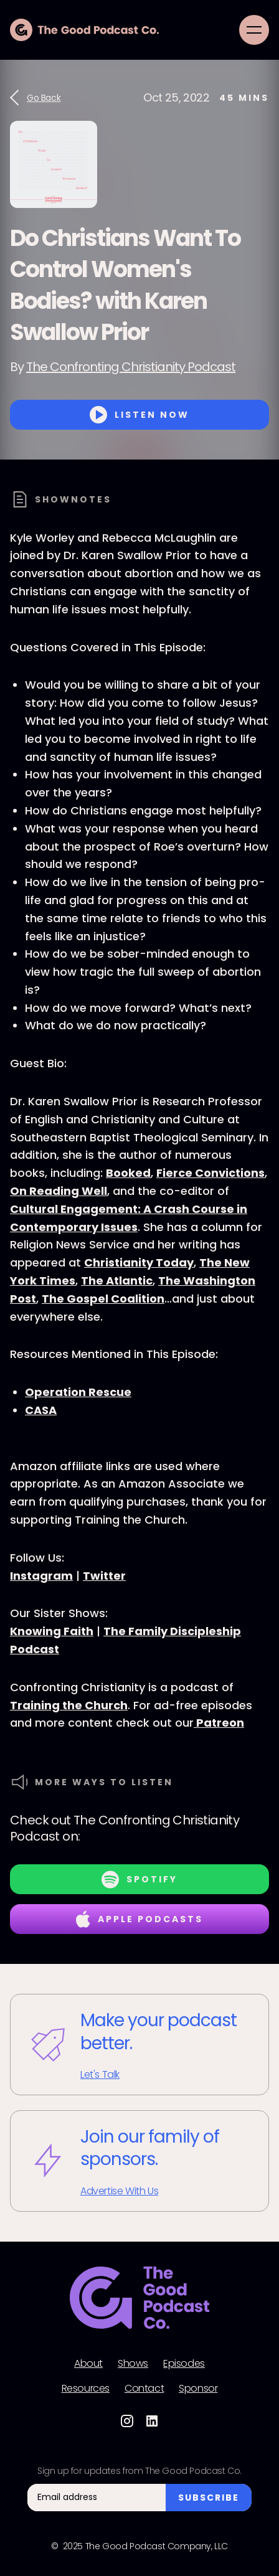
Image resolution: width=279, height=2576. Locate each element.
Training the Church (69, 1705)
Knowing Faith (51, 1631)
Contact (144, 2389)
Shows (133, 2364)
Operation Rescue (78, 1392)
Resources (86, 2389)
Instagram (41, 1575)
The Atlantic (117, 1280)
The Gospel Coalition (103, 1298)
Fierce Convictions (210, 1173)
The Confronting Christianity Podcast (130, 366)
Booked (128, 1173)
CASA (41, 1410)
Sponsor (198, 2389)
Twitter (104, 1575)
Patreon (219, 1722)
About (88, 2364)
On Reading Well (58, 1191)
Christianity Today (139, 1262)
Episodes (184, 2364)
